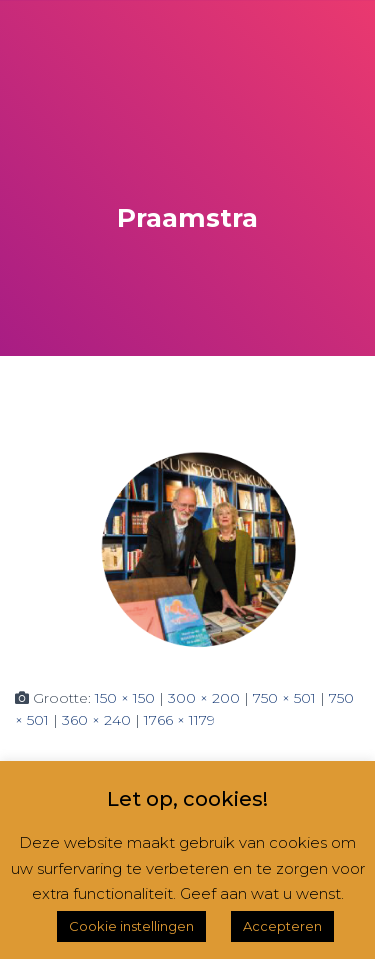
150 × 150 (125, 698)
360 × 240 (96, 720)
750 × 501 (284, 698)
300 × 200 (204, 698)
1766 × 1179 (179, 720)
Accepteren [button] (282, 926)
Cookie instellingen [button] (131, 926)
